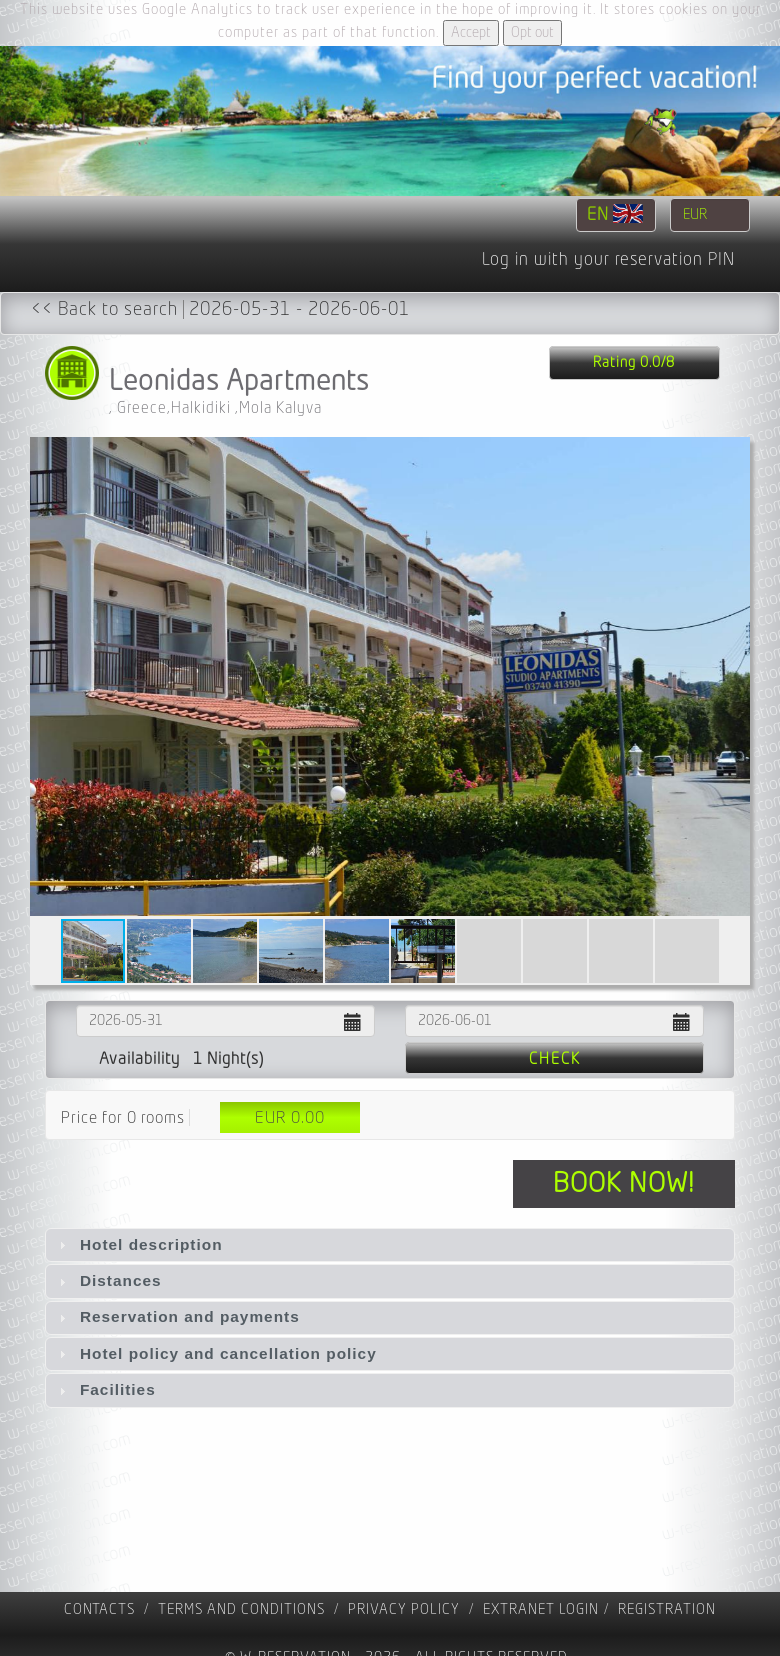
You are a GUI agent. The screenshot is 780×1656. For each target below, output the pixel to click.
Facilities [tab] (105, 1389)
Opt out (532, 32)
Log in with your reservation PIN (608, 260)
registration (667, 1609)
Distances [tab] (108, 1280)
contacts (99, 1609)
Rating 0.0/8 (634, 362)
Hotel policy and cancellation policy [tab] (215, 1353)
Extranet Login (541, 1609)
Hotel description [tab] (138, 1244)
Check (555, 1059)
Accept (471, 32)
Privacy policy (404, 1609)
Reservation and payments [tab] (177, 1316)
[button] (732, 677)
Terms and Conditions (241, 1609)
